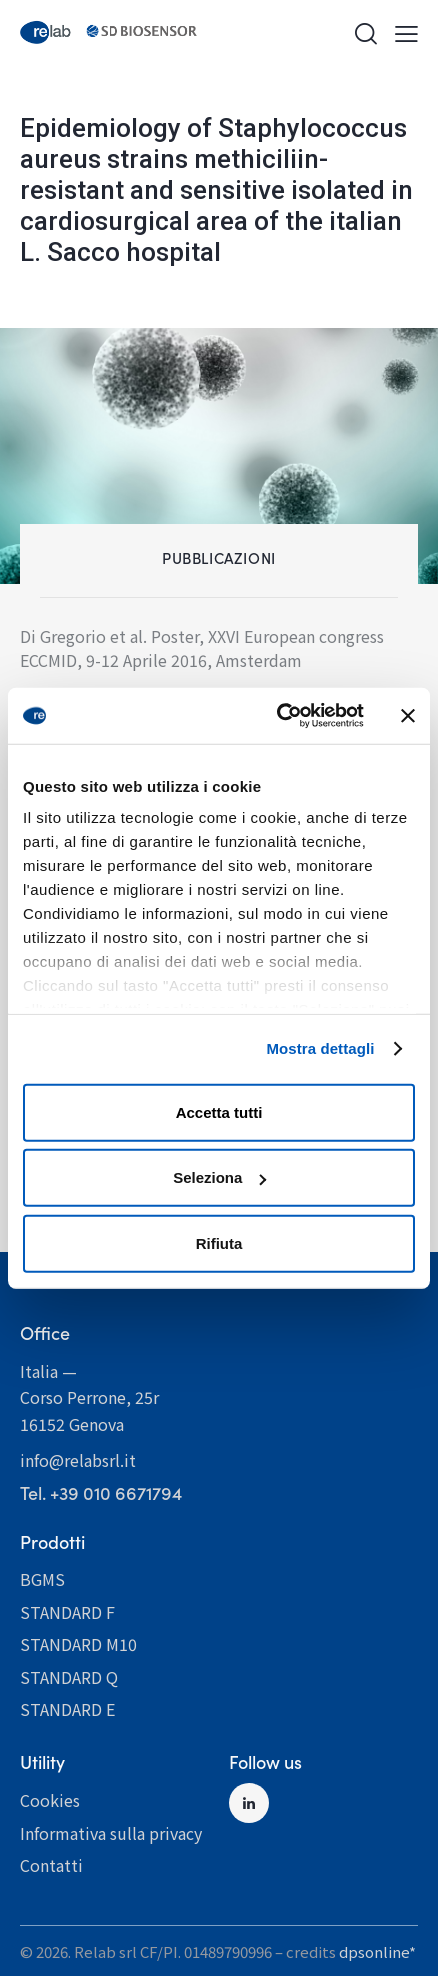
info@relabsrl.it (78, 1460)
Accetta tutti (219, 1111)
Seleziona (219, 1177)
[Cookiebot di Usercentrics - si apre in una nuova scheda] (277, 716)
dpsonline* (377, 1951)
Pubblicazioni (219, 557)
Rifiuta (219, 1242)
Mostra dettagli (320, 1048)
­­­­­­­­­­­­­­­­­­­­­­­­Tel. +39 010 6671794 (101, 1492)
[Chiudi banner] (408, 716)
